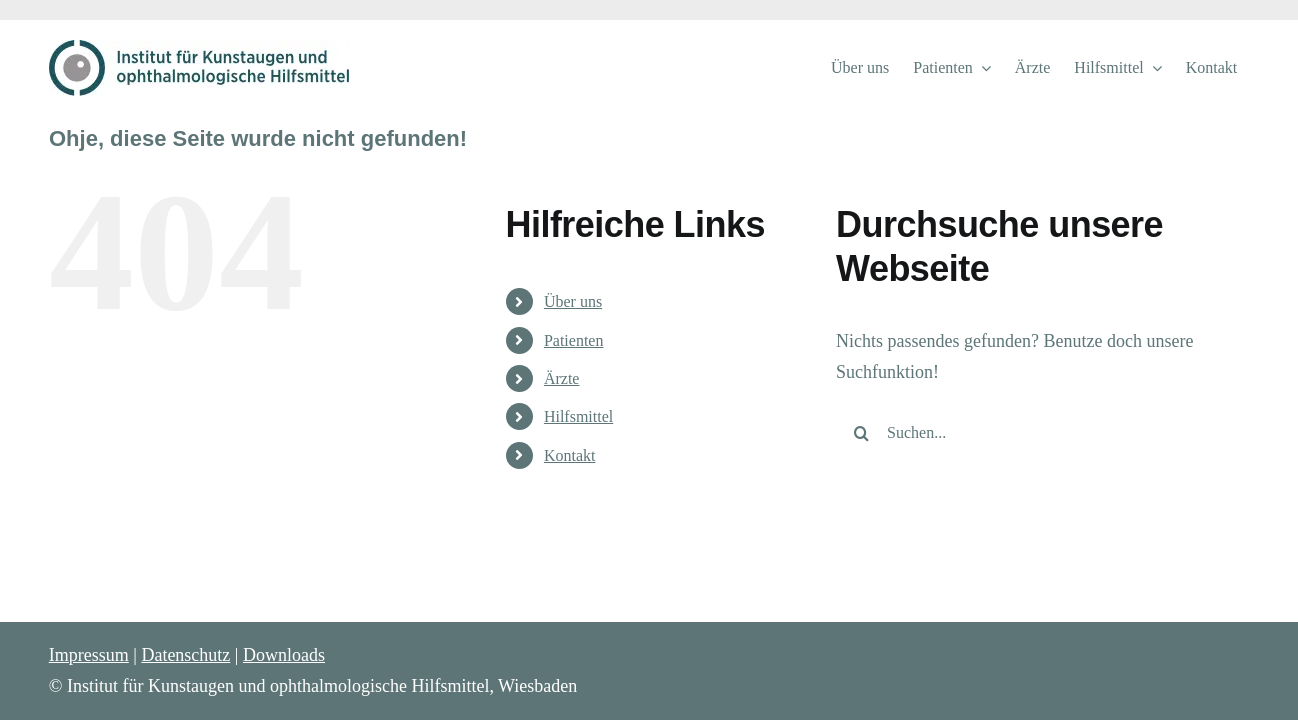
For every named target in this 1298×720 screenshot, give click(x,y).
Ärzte (562, 378)
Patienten (574, 340)
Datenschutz (185, 655)
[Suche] (861, 433)
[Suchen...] (1026, 433)
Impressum (89, 655)
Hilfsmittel (578, 416)
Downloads (284, 655)
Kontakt (570, 455)
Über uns (573, 301)
